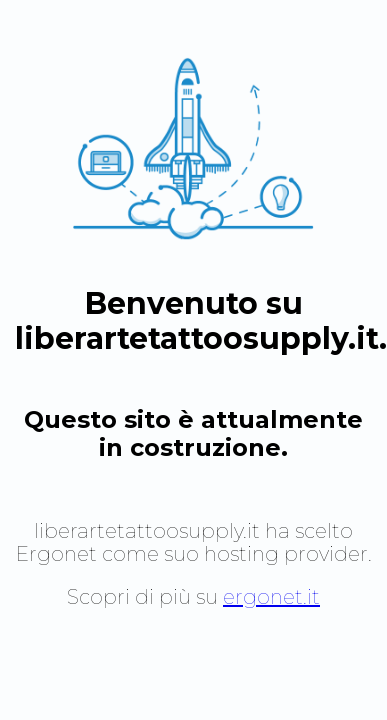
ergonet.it (271, 597)
